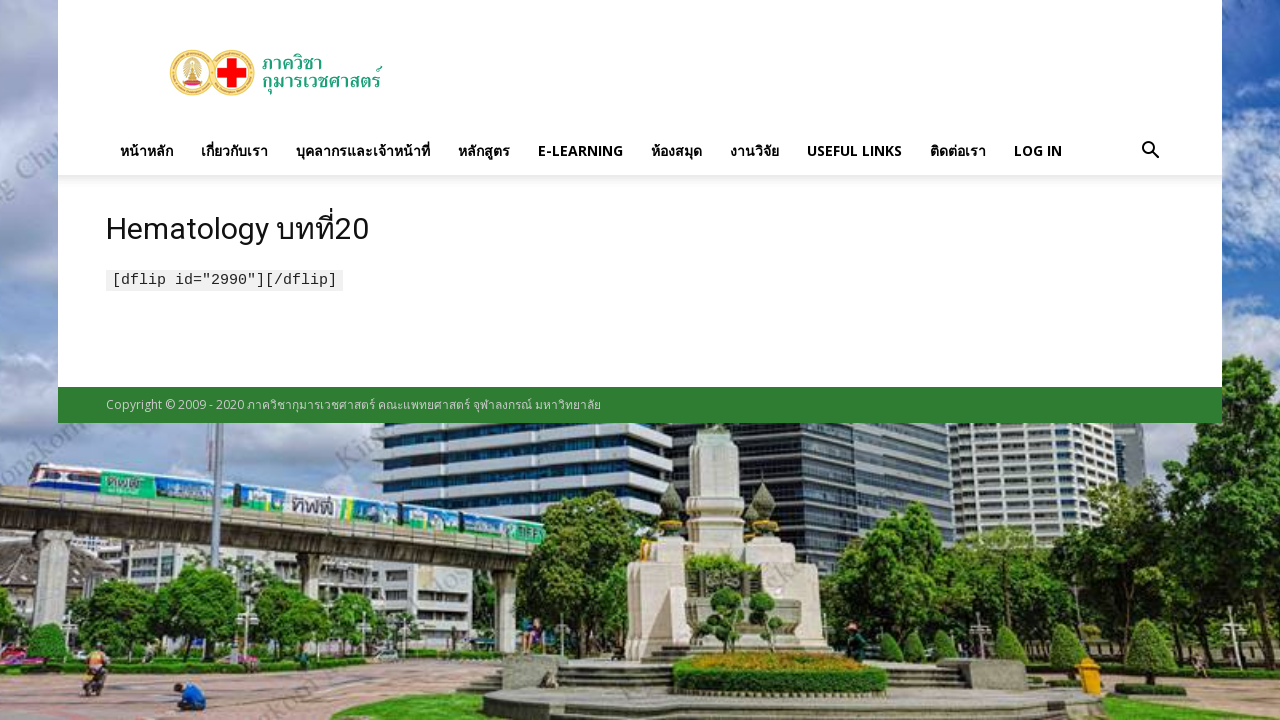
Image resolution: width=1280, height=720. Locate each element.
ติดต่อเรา (958, 150)
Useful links (854, 150)
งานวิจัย (754, 150)
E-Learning (580, 150)
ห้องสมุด (676, 150)
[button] (1150, 151)
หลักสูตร (484, 150)
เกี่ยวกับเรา (234, 150)
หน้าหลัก (146, 150)
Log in (1038, 150)
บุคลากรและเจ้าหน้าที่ (363, 150)
